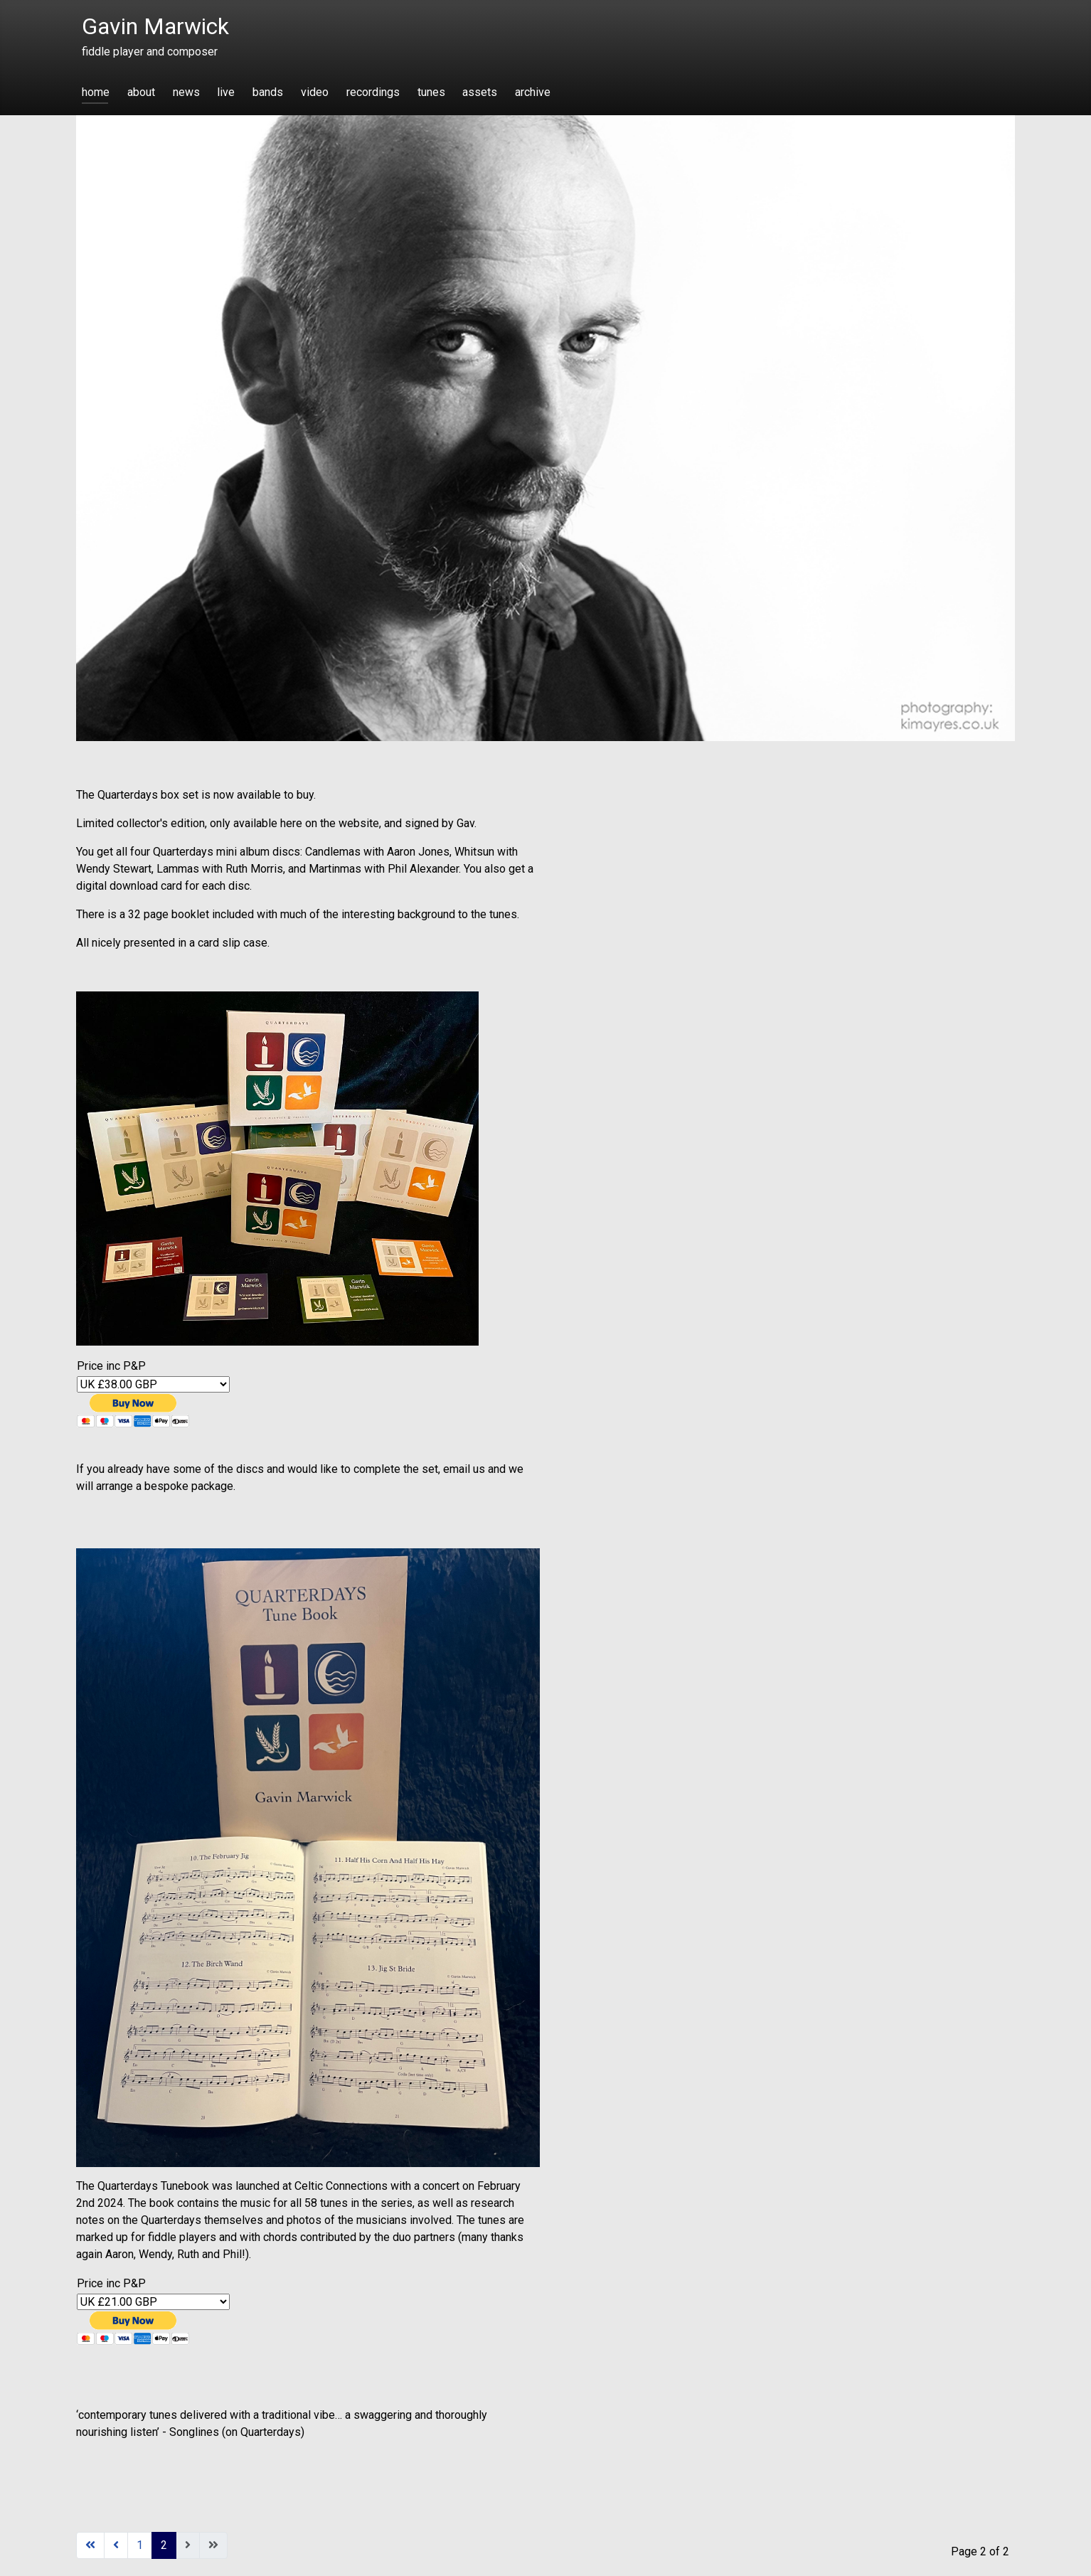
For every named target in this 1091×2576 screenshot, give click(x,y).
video (315, 92)
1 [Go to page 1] (140, 2545)
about (141, 92)
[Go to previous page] (116, 2545)
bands (267, 92)
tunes (431, 92)
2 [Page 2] (164, 2545)
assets (479, 92)
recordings (373, 92)
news (186, 92)
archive (532, 92)
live (226, 92)
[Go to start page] (90, 2545)
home (96, 92)
